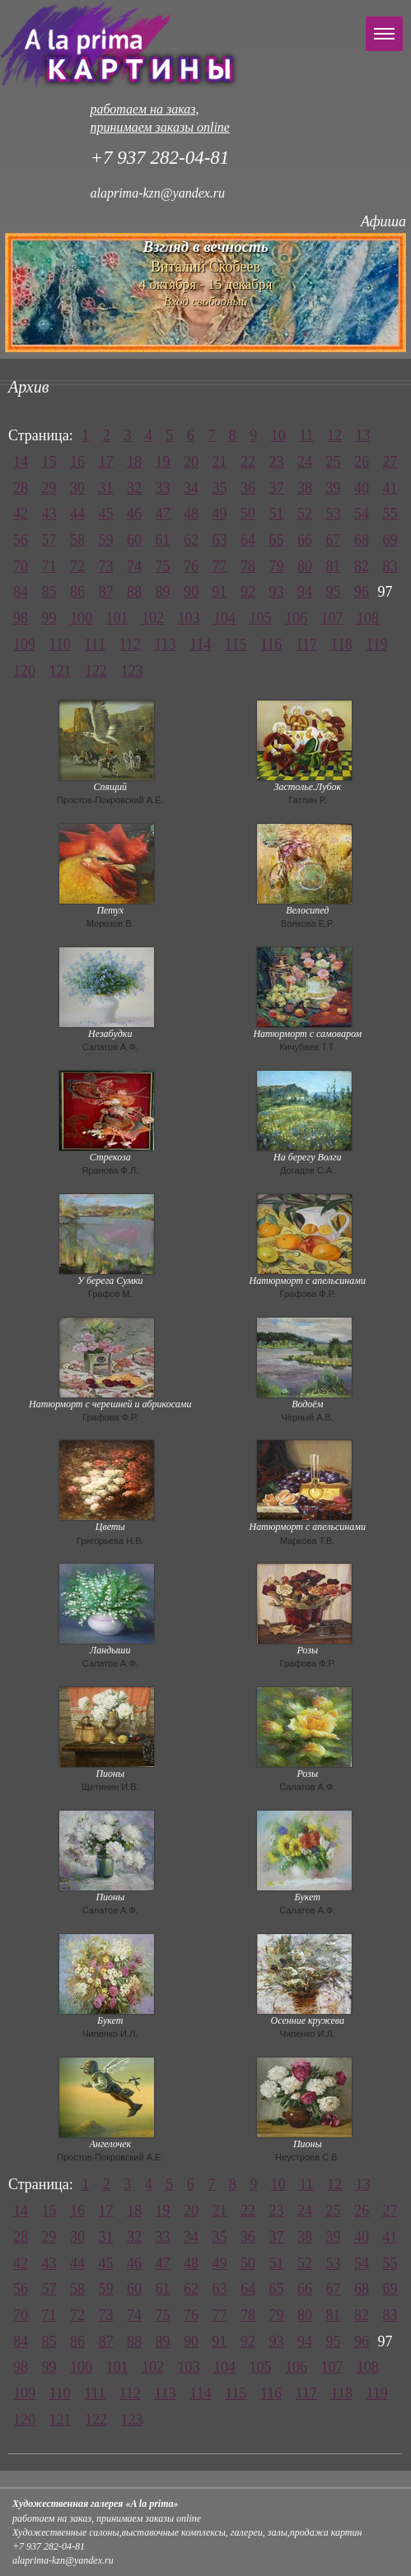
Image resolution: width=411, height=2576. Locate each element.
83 (390, 566)
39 (333, 488)
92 (248, 592)
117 (306, 644)
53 (333, 513)
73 (106, 566)
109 (24, 644)
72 (77, 566)
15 (49, 461)
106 (296, 618)
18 (134, 461)
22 (248, 461)
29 (49, 488)
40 (361, 488)
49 (220, 513)
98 (20, 618)
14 (20, 461)
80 (304, 566)
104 (224, 618)
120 (24, 671)
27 (390, 461)
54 (361, 513)
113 (164, 644)
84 (20, 592)
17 (106, 461)
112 (130, 644)
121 (60, 671)
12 (334, 435)
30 (77, 488)
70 (20, 566)
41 (390, 488)
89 (163, 592)
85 (49, 592)
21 (220, 461)
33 (163, 488)
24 (304, 461)
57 (49, 540)
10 (278, 435)
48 (191, 513)
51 (276, 513)
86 (77, 592)
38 (304, 488)
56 (20, 540)
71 (49, 566)
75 (163, 566)
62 (191, 540)
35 (220, 488)
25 (333, 461)
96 (361, 592)
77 (220, 566)
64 (248, 540)
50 (248, 513)
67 (333, 540)
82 (361, 566)
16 (77, 461)
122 (96, 671)
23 (276, 461)
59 (106, 540)
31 (106, 488)
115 (235, 644)
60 (134, 540)
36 (248, 488)
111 (94, 644)
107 (332, 618)
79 (276, 566)
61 (163, 540)
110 (60, 644)
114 (200, 644)
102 (153, 618)
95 (333, 592)
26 (361, 461)
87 (106, 592)
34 (191, 488)
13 (363, 435)
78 (248, 566)
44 (77, 513)
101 (117, 618)
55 (390, 513)
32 (134, 488)
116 (271, 644)
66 (304, 540)
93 (276, 592)
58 (77, 540)
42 (20, 513)
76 (191, 566)
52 (304, 513)
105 (261, 618)
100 (81, 618)
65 (276, 540)
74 (134, 566)
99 (49, 618)
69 (390, 540)
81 (333, 566)
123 (132, 671)
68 (361, 540)
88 (134, 592)
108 (368, 618)
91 (220, 592)
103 (189, 618)
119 (376, 644)
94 (304, 592)
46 (134, 513)
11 (306, 435)
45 (106, 513)
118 (342, 644)
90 (191, 592)
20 (191, 461)
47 (163, 513)
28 (20, 488)
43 (49, 513)
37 (276, 488)
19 (163, 461)
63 (220, 540)
